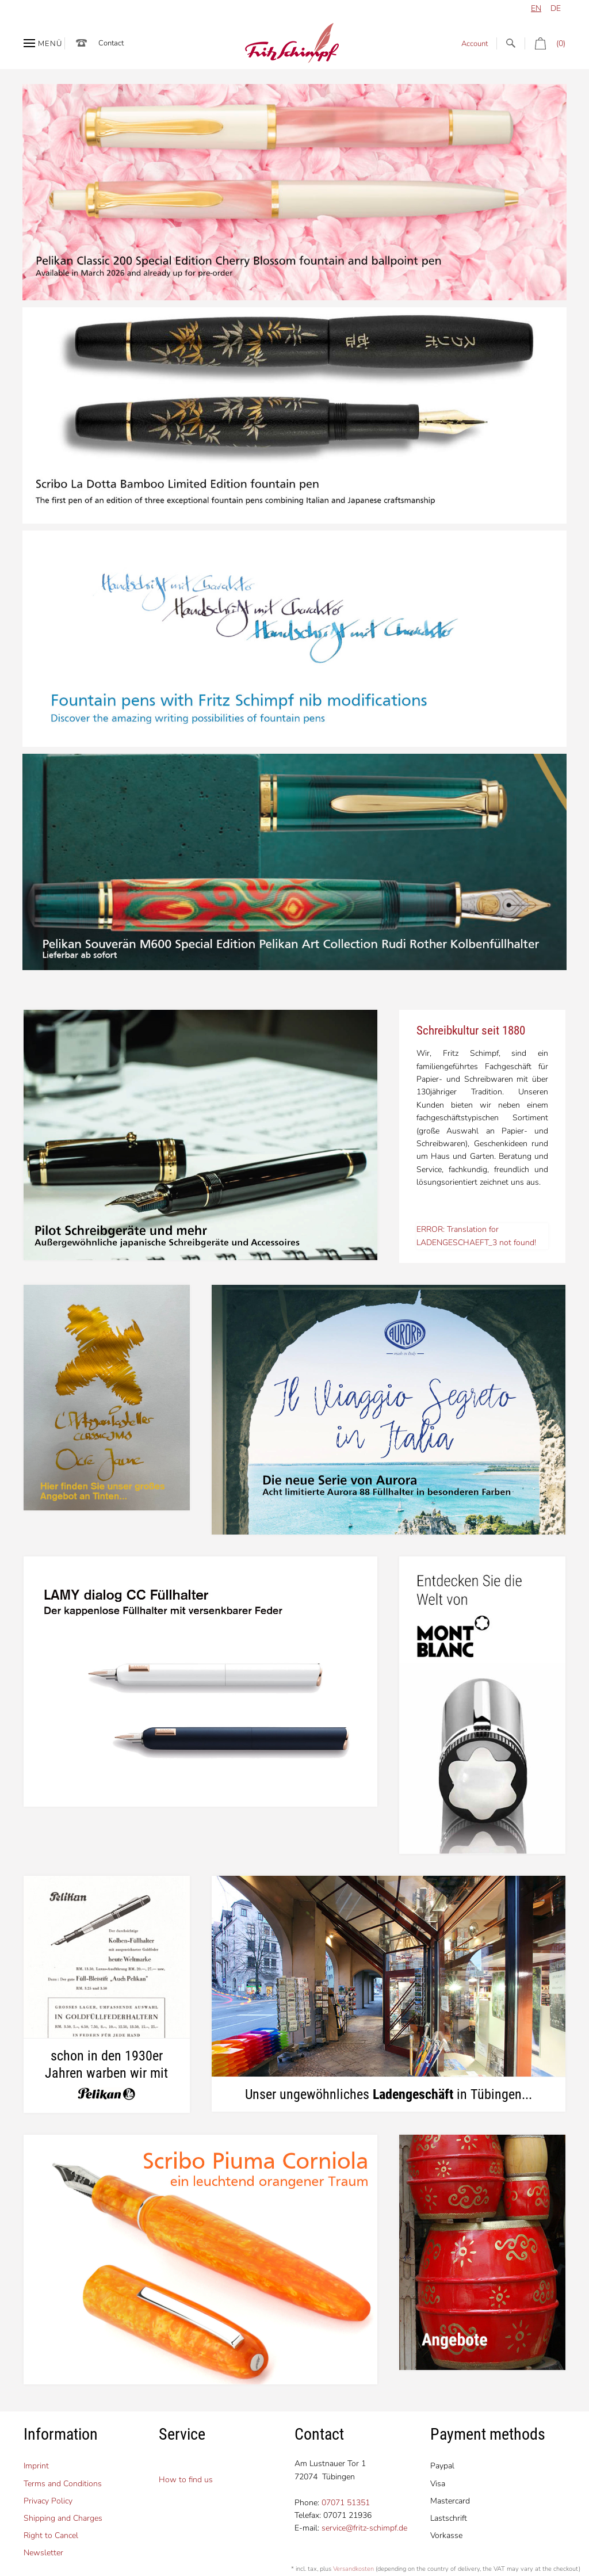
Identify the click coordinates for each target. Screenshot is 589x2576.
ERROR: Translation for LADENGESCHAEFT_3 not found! (476, 1235)
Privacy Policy (48, 2500)
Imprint (36, 2465)
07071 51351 (346, 2502)
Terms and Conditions (63, 2483)
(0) (545, 43)
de (555, 8)
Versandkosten (353, 2568)
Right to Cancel (51, 2535)
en (536, 8)
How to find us (186, 2479)
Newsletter (43, 2552)
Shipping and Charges (63, 2518)
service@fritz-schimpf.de (364, 2527)
